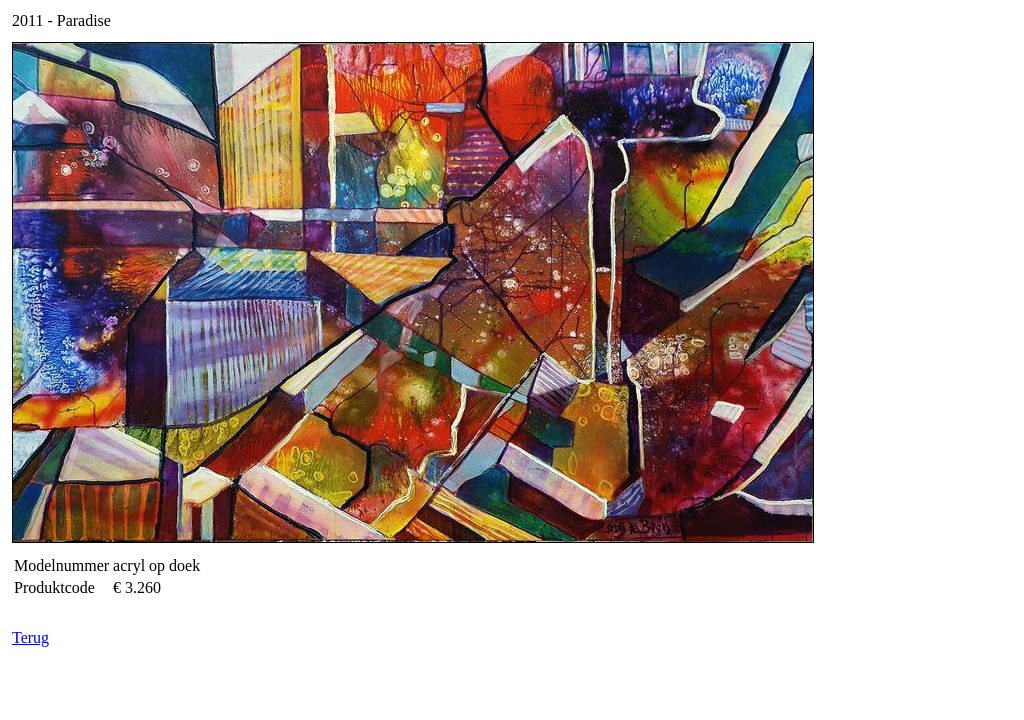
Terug (30, 637)
